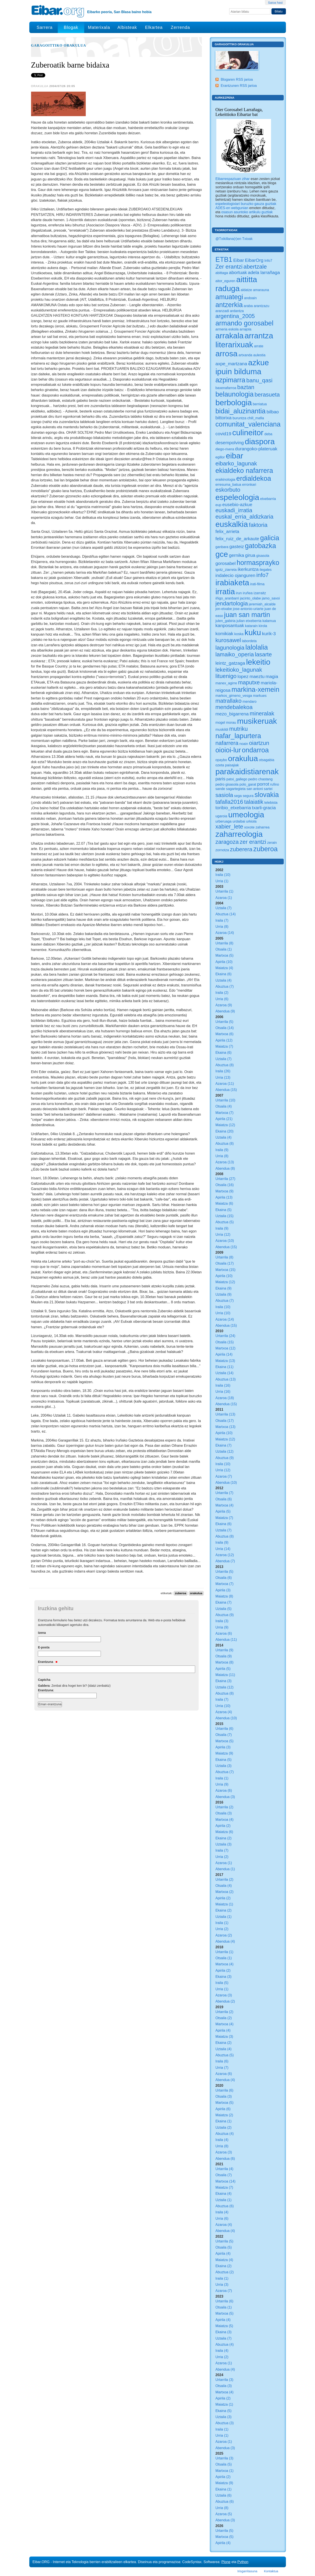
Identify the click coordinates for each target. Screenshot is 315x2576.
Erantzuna (47, 1662)
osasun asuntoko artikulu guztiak (247, 212)
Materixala (99, 27)
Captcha (44, 1679)
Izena (42, 1632)
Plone (225, 2562)
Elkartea (154, 27)
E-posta (43, 1647)
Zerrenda (180, 27)
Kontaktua (271, 2571)
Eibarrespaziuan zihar (232, 179)
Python (242, 2562)
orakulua (196, 1593)
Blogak (71, 27)
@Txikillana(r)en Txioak (234, 239)
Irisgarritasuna (247, 2571)
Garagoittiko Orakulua (58, 45)
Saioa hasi (275, 2)
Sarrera (44, 27)
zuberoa (180, 1593)
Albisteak (127, 27)
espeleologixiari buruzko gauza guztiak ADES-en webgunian (245, 206)
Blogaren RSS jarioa (237, 79)
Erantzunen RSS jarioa (239, 85)
